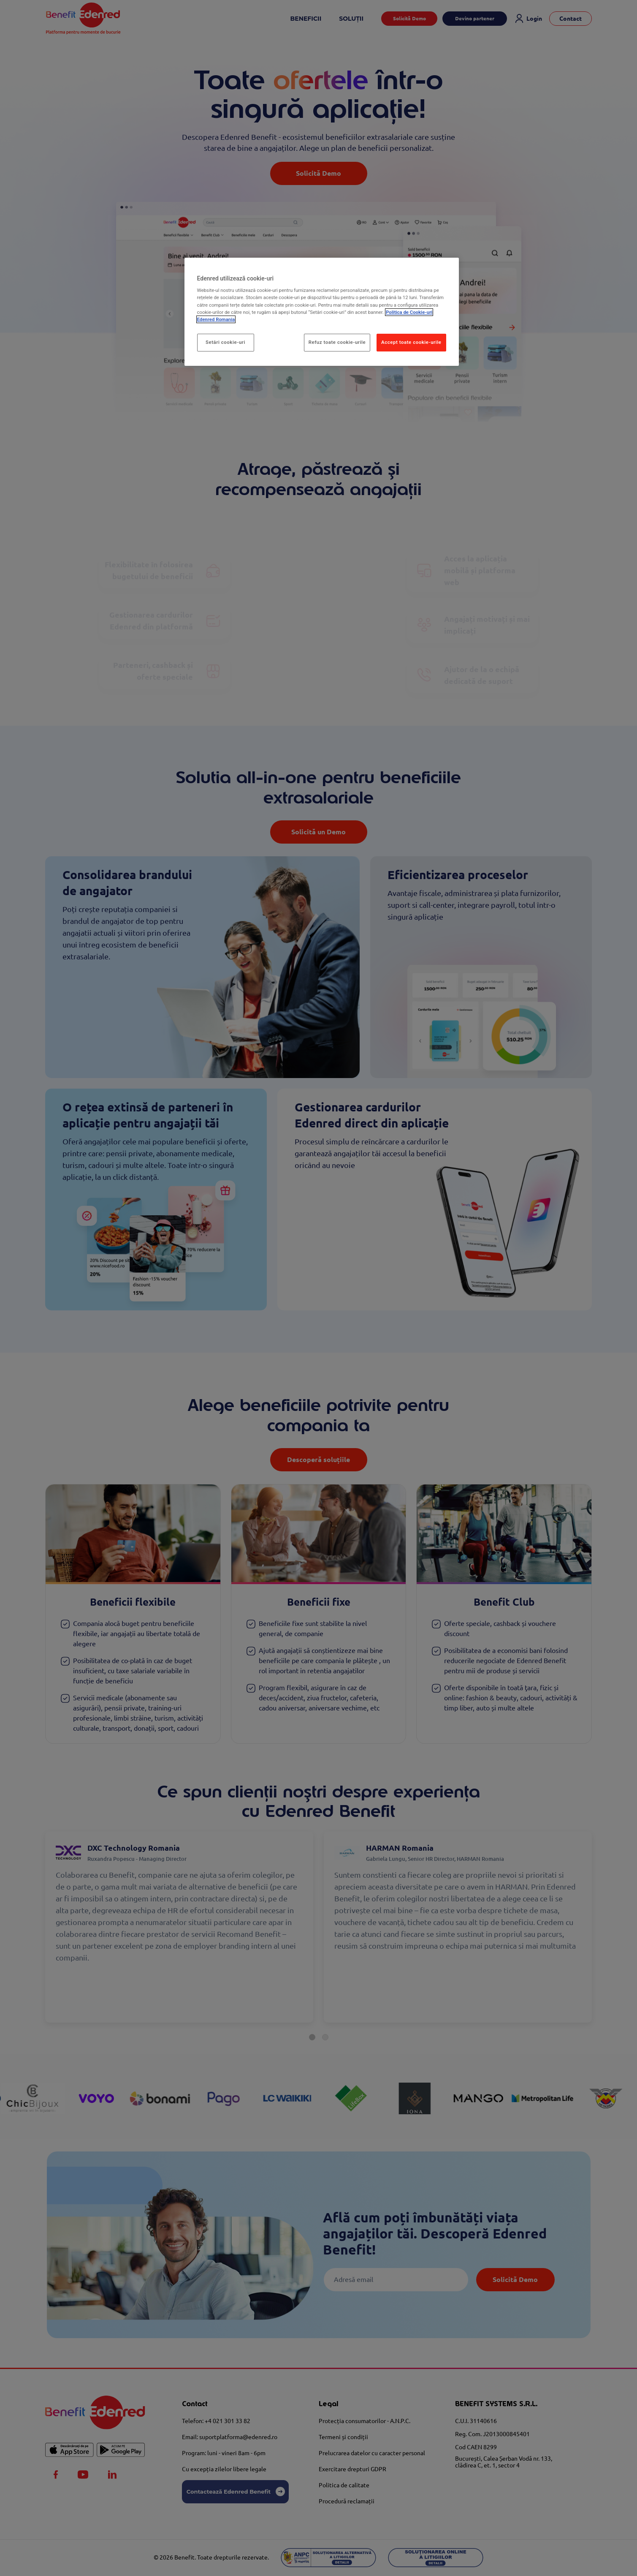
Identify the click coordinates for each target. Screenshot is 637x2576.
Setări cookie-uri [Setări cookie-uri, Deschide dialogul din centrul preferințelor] (225, 342)
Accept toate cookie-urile (411, 342)
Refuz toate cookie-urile (337, 342)
